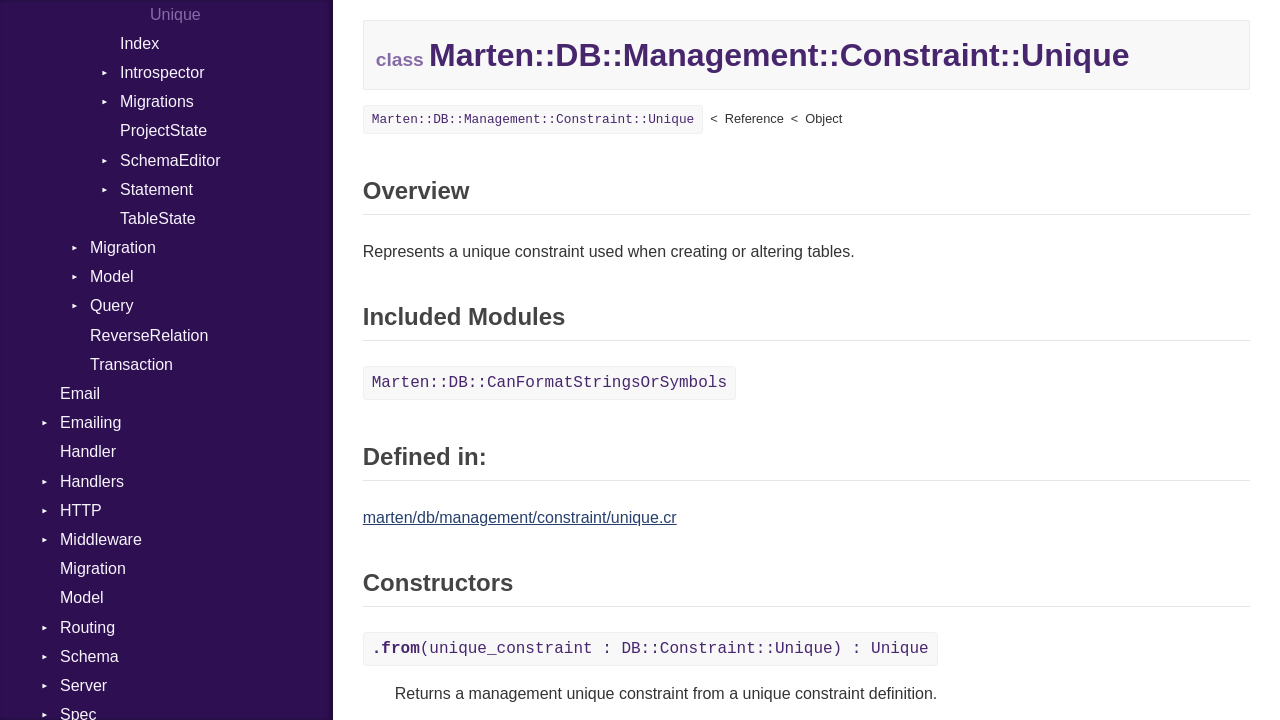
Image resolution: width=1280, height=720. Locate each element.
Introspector (162, 72)
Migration (123, 247)
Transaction (131, 364)
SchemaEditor (170, 160)
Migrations (157, 101)
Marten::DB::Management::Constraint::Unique (533, 119)
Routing (87, 627)
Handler (88, 451)
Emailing (90, 422)
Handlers (92, 481)
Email (80, 393)
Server (83, 685)
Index (139, 43)
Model (112, 276)
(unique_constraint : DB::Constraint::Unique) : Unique (650, 649)
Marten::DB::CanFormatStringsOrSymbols (549, 383)
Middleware (101, 539)
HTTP (81, 510)
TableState (158, 218)
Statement (156, 189)
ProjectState (163, 130)
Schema (89, 656)
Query (112, 305)
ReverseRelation (149, 335)
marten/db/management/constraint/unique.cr (520, 517)
